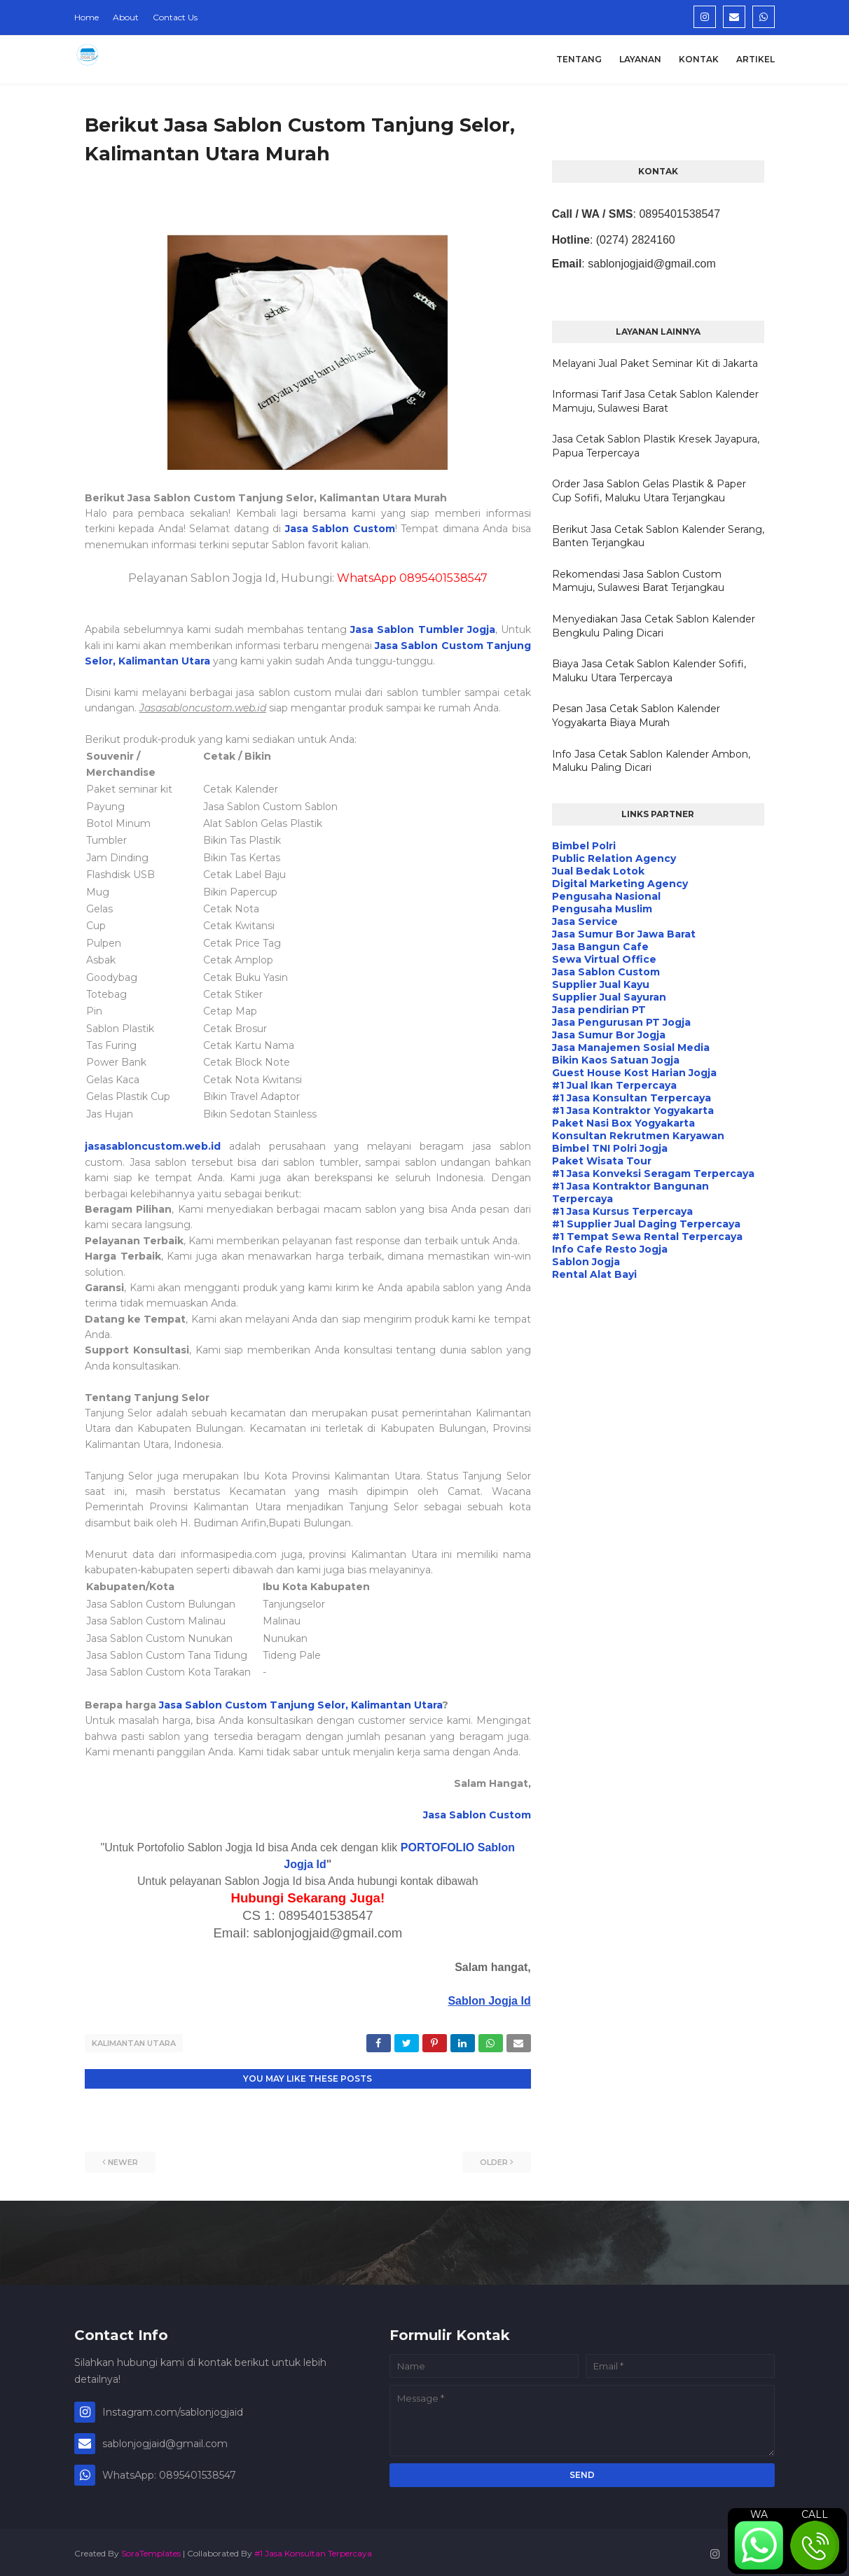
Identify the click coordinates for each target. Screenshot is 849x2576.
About (126, 17)
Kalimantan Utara (134, 2043)
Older (494, 2159)
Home (86, 17)
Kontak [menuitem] (699, 59)
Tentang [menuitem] (579, 59)
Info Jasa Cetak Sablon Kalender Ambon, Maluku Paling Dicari (651, 761)
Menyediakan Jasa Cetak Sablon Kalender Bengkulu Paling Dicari (653, 626)
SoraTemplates (151, 2550)
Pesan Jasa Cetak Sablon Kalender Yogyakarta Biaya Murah (636, 715)
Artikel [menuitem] (755, 59)
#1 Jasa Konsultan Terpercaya (313, 2550)
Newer (123, 2159)
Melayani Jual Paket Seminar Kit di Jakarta (655, 363)
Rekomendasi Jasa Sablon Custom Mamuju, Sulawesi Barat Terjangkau (638, 581)
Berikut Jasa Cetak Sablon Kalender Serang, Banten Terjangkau (658, 536)
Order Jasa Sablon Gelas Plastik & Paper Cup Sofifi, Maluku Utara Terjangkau (649, 491)
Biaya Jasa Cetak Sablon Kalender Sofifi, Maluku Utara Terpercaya (649, 670)
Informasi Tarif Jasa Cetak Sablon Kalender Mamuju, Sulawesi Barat (655, 401)
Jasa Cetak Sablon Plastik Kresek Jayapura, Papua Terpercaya (655, 446)
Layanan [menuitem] (640, 59)
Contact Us (175, 17)
